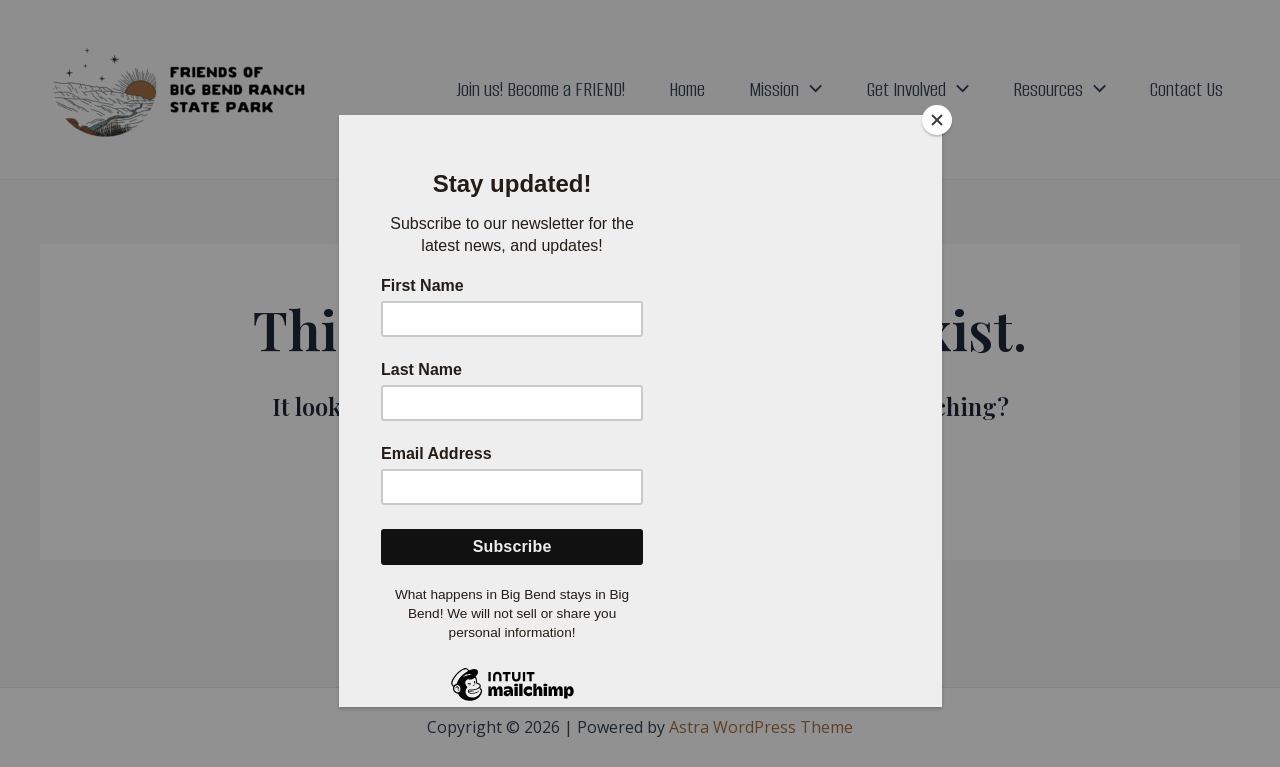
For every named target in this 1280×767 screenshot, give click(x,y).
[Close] (937, 120)
